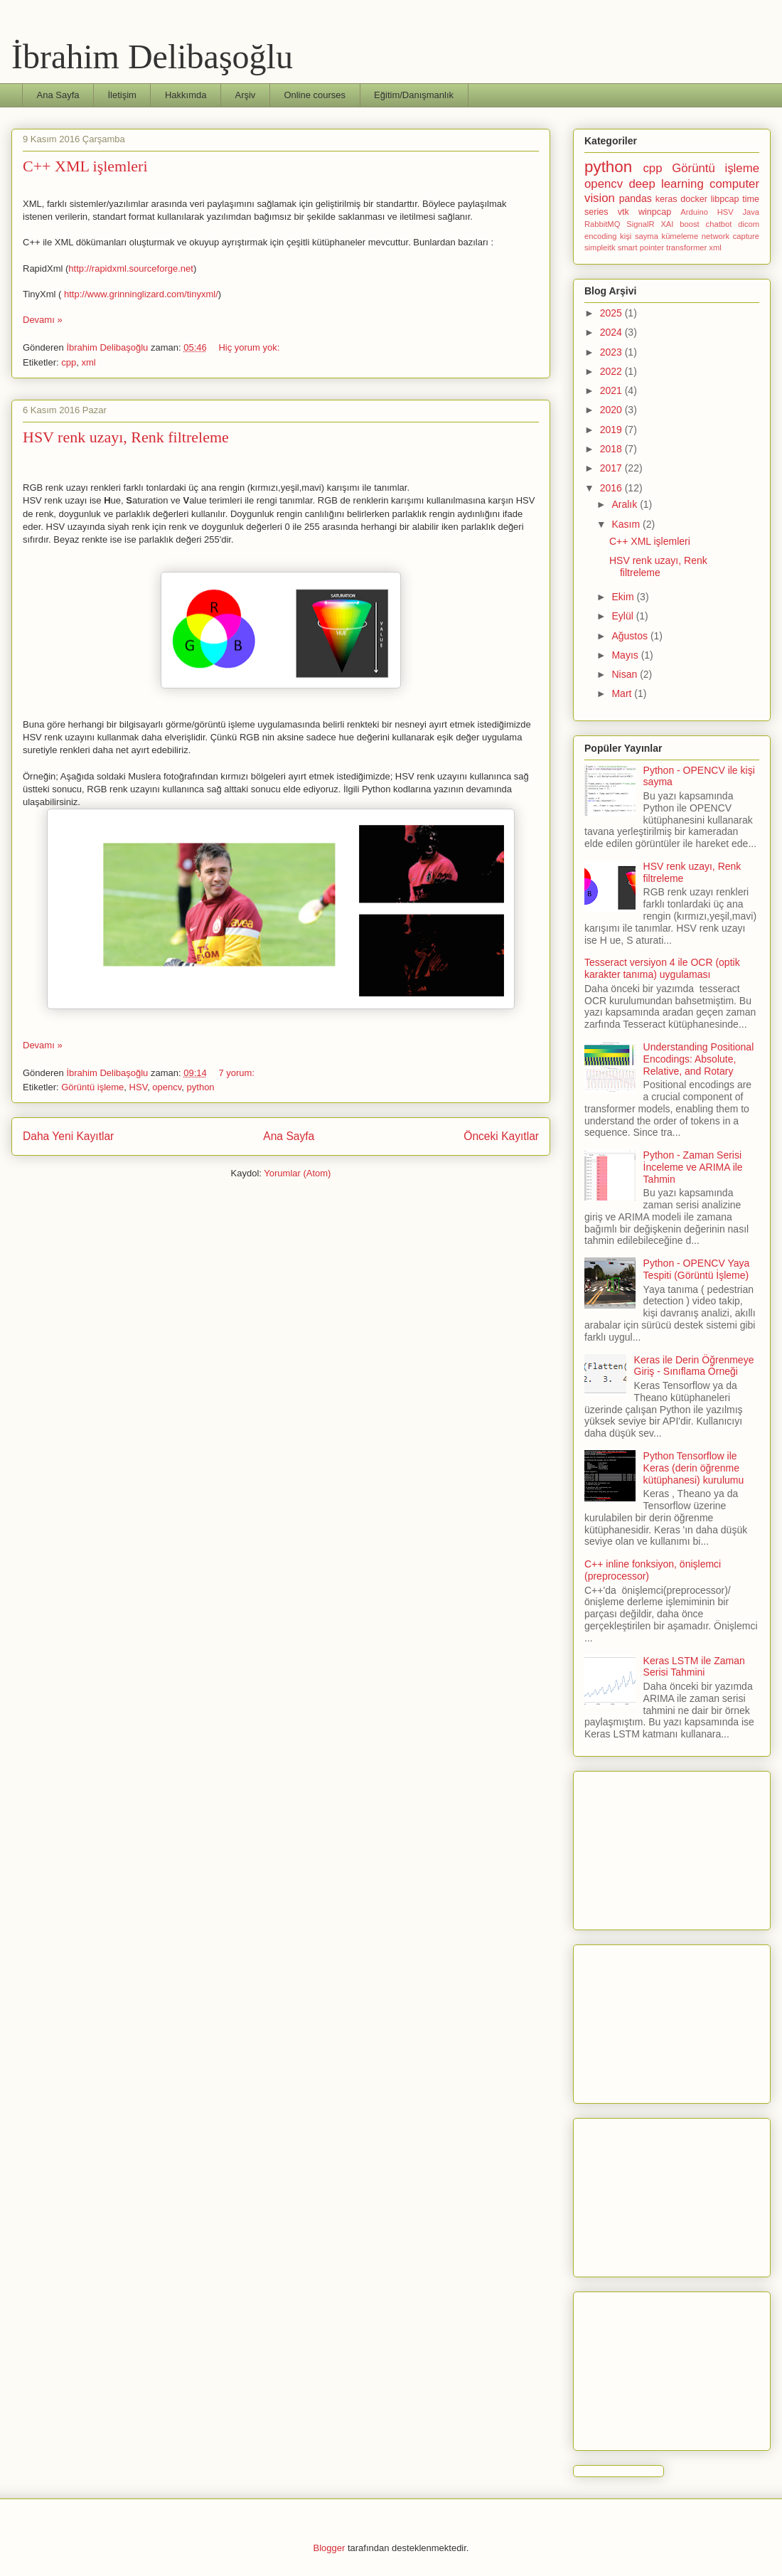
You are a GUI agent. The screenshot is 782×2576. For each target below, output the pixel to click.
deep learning (665, 184)
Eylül (623, 616)
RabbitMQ (602, 224)
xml (88, 362)
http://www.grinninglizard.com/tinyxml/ (141, 294)
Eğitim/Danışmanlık (414, 95)
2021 (612, 390)
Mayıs (626, 655)
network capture (730, 236)
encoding (600, 236)
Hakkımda (186, 95)
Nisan (625, 674)
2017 (612, 468)
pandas (635, 198)
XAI (666, 224)
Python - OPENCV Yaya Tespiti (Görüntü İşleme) (696, 1269)
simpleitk (600, 247)
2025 (612, 313)
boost (689, 224)
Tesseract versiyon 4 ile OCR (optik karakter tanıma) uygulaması (662, 968)
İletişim (122, 95)
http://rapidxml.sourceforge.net (130, 268)
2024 (612, 332)
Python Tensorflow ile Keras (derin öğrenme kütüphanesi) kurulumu (693, 1468)
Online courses (315, 95)
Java (750, 212)
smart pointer (641, 247)
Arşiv (245, 95)
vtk (623, 212)
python (201, 1087)
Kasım (627, 524)
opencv (166, 1087)
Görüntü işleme (92, 1087)
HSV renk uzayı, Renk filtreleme (126, 437)
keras (666, 199)
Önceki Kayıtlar (501, 1136)
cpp (68, 362)
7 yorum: (237, 1073)
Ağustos (630, 636)
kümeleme (680, 236)
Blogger (330, 2548)
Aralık (625, 504)
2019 (612, 429)
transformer (686, 247)
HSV (138, 1087)
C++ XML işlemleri (85, 166)
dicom (748, 224)
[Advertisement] (671, 1848)
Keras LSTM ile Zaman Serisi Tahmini (694, 1666)
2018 (612, 448)
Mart (622, 693)
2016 (612, 488)
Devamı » (43, 319)
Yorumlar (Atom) (297, 1173)
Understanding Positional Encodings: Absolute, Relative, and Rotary (698, 1059)
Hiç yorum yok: (250, 347)
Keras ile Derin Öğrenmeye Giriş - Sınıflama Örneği (694, 1366)
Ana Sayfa (58, 95)
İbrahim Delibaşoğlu (152, 56)
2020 (612, 409)
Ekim (623, 596)
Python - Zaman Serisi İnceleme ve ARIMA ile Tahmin (693, 1167)
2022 (612, 371)
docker (693, 199)
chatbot (719, 224)
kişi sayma (639, 236)
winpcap (654, 212)
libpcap (725, 199)
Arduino (694, 212)
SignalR (640, 224)
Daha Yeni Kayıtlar (68, 1136)
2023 (612, 352)
